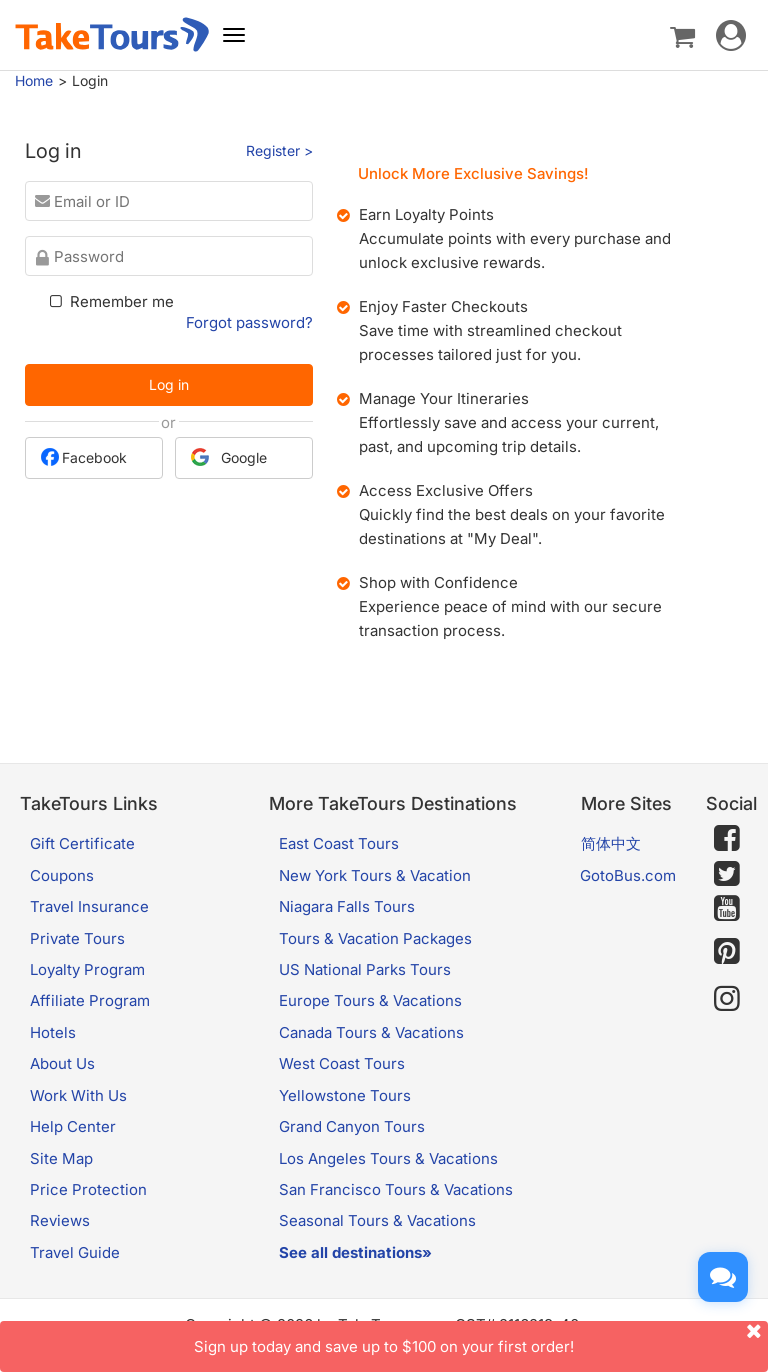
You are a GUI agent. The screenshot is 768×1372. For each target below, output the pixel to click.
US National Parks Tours (365, 969)
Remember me (109, 301)
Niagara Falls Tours (347, 906)
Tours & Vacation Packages (375, 938)
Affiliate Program (90, 1000)
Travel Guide (75, 1252)
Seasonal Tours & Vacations (377, 1220)
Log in (169, 384)
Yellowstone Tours (345, 1095)
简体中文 (611, 843)
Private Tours (77, 938)
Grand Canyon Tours (352, 1126)
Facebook (84, 457)
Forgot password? (249, 322)
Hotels (53, 1032)
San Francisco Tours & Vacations (396, 1189)
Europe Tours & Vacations (370, 1000)
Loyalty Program (87, 969)
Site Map (61, 1158)
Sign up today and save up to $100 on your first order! (481, 1338)
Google (229, 457)
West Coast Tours (342, 1063)
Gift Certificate (82, 843)
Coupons (62, 875)
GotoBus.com (628, 875)
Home (34, 80)
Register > (279, 150)
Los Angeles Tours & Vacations (388, 1158)
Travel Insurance (89, 906)
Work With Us (78, 1095)
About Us (62, 1063)
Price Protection (88, 1189)
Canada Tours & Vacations (371, 1032)
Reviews (60, 1220)
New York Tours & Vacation (375, 875)
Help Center (73, 1126)
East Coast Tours (339, 843)
